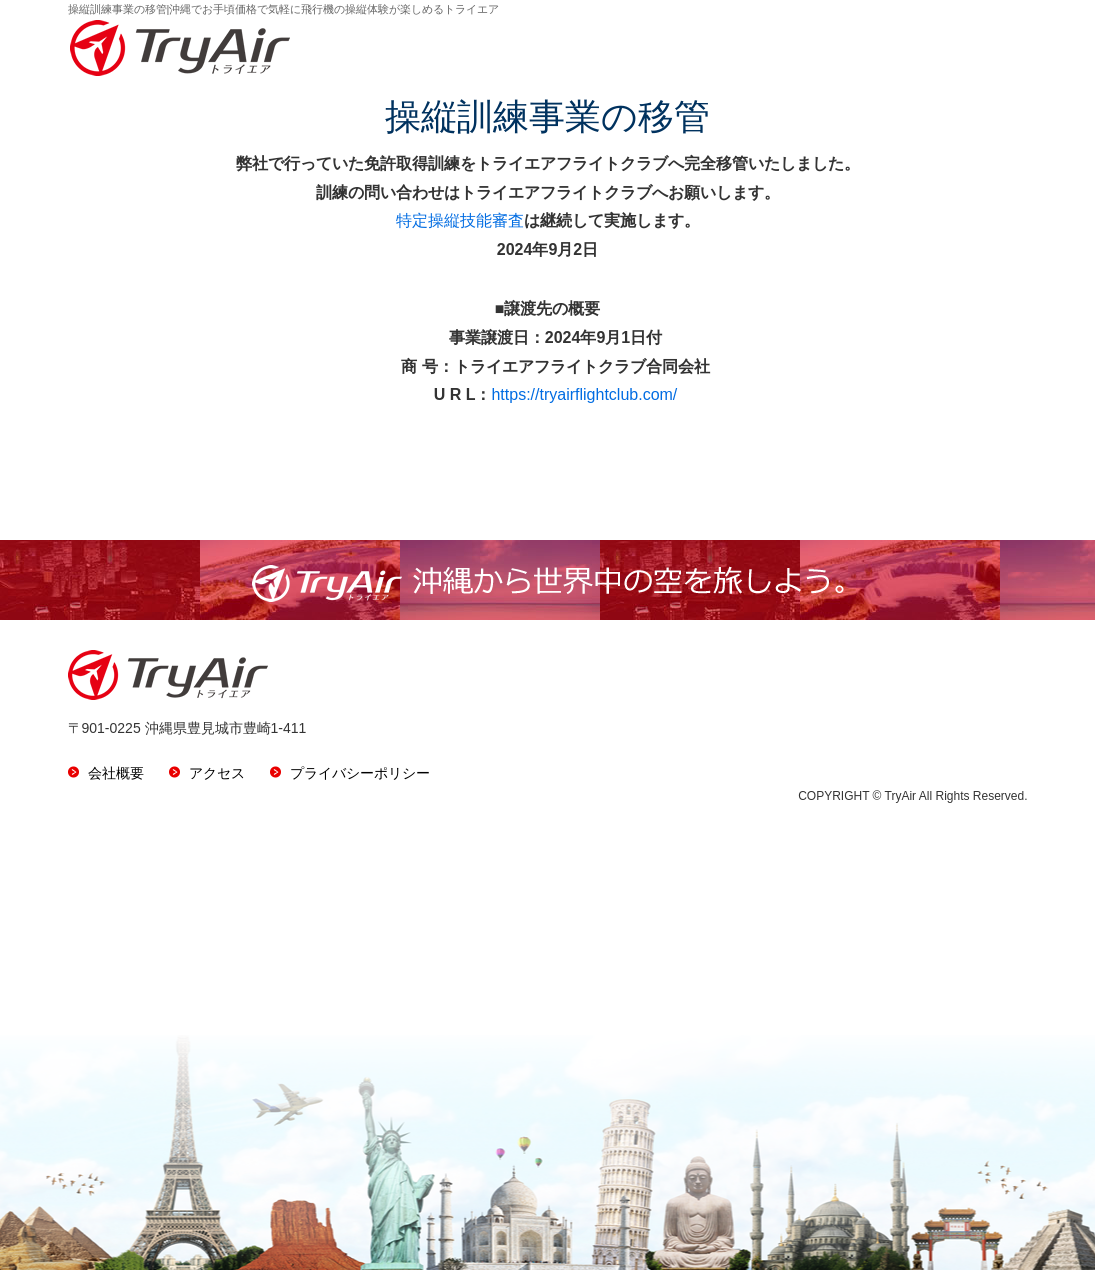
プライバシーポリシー (360, 773)
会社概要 (116, 773)
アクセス (217, 773)
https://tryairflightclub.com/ (584, 394)
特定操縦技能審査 (460, 220)
